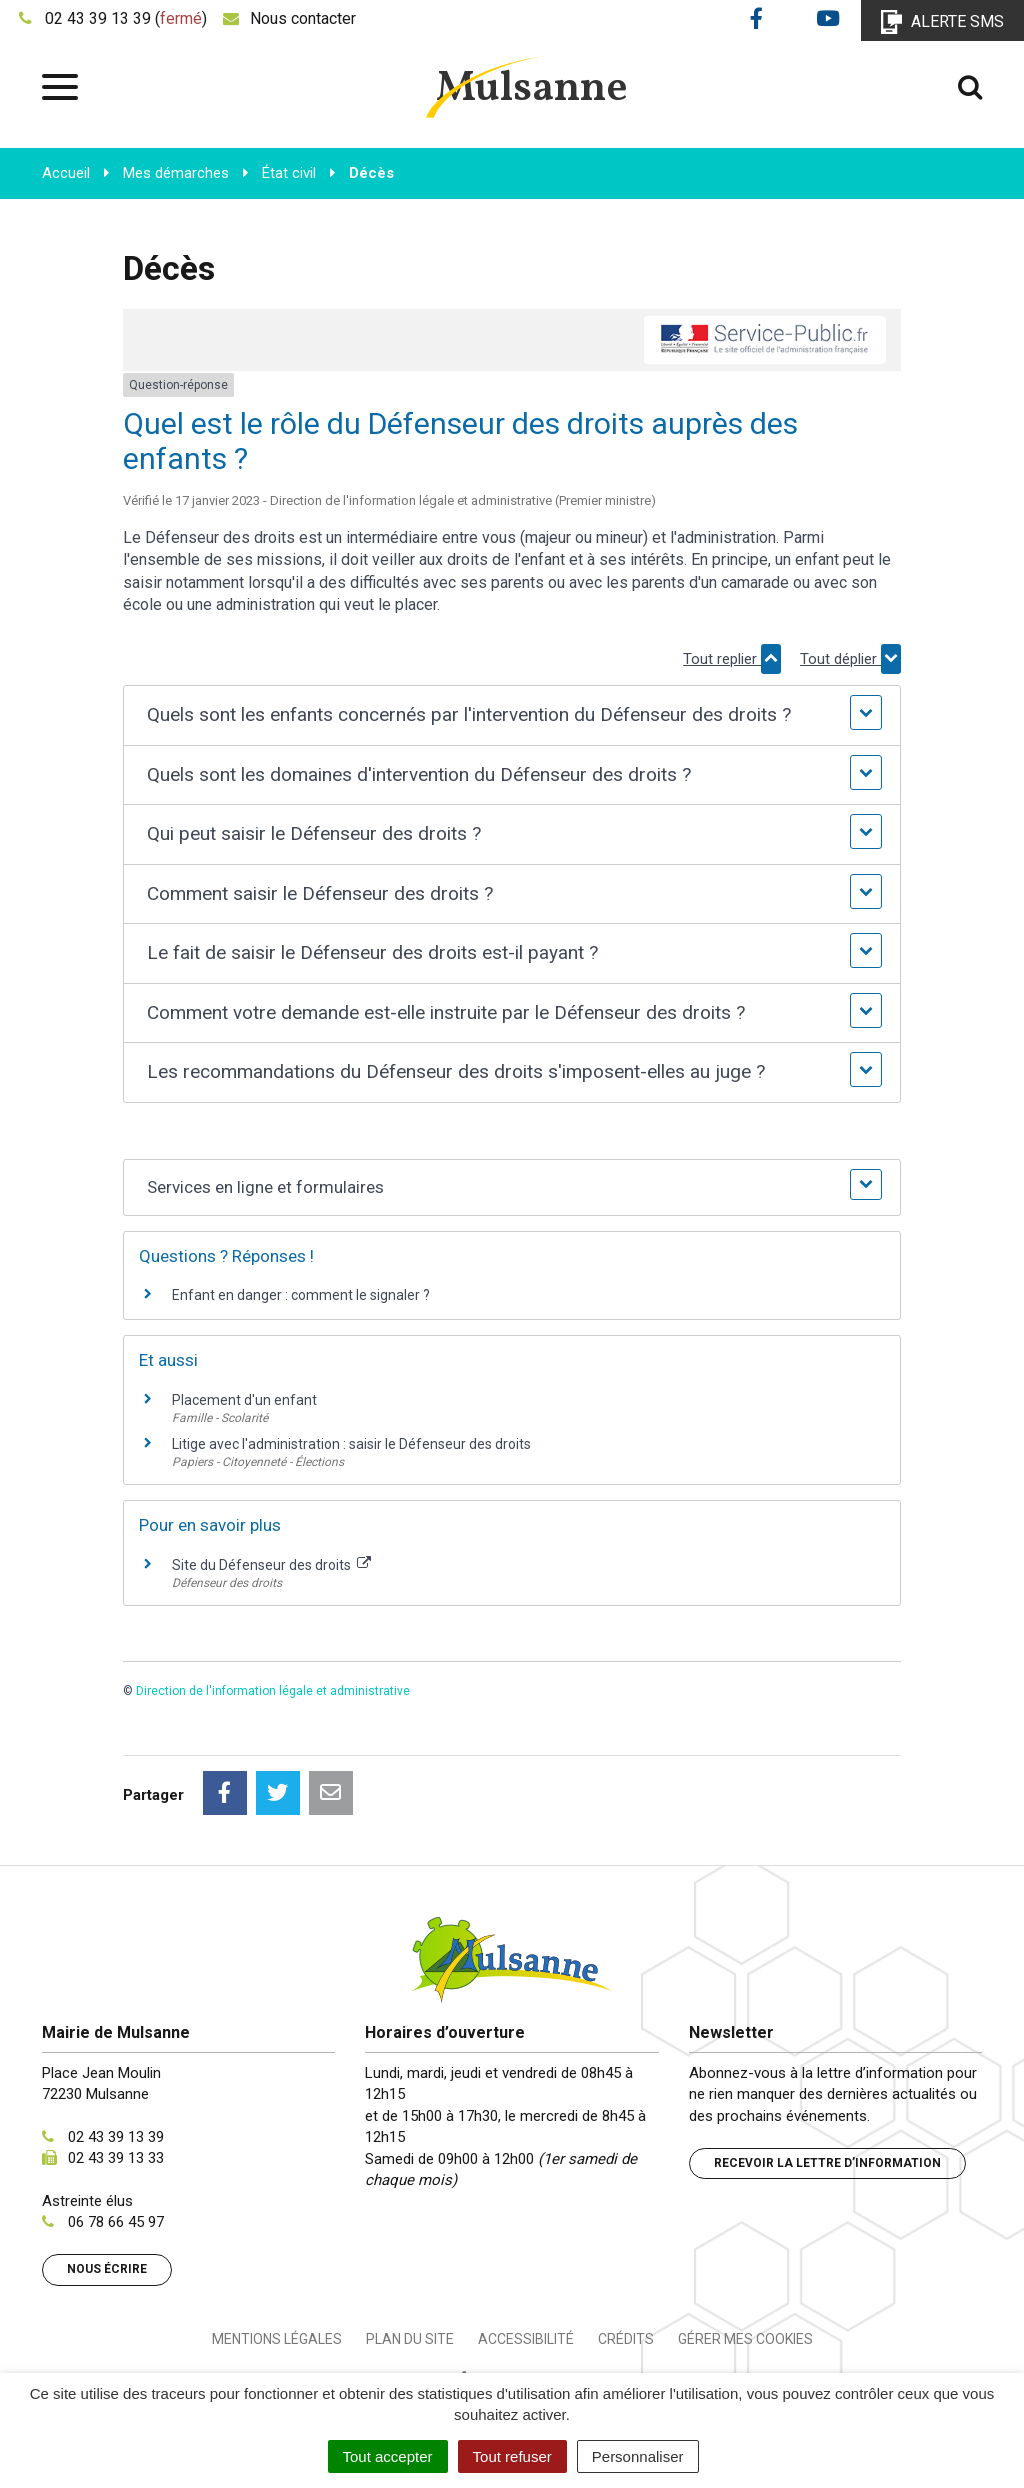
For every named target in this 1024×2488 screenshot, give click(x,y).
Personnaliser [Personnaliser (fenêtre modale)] (638, 2456)
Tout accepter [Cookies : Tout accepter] (388, 2456)
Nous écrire (107, 2269)
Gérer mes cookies (745, 2339)
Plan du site (410, 2339)
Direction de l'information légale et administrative (273, 1691)
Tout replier (732, 659)
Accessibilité (526, 2339)
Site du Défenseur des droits (271, 1565)
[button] (512, 715)
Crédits (626, 2339)
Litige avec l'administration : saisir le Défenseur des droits (351, 1444)
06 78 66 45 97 (116, 2222)
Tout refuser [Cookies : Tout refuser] (512, 2456)
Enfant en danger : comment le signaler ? (301, 1295)
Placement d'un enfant (244, 1400)
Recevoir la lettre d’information (827, 2163)
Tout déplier (850, 659)
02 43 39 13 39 (116, 2137)
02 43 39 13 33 (116, 2158)
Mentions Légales (277, 2339)
